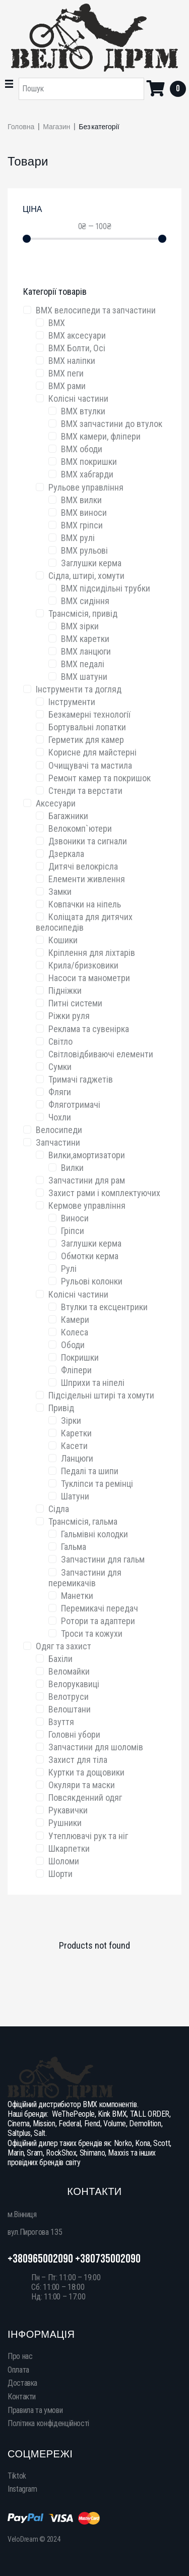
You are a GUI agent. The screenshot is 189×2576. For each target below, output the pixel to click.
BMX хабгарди (87, 474)
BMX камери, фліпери (101, 436)
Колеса (74, 1332)
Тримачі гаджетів (80, 1079)
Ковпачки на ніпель (84, 904)
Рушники (65, 1822)
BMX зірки (80, 626)
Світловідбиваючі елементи (100, 1054)
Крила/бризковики (83, 965)
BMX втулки (83, 411)
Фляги (59, 1092)
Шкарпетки (69, 1848)
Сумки (60, 1066)
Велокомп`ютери (80, 828)
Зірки (71, 1420)
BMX (56, 322)
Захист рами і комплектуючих (104, 1193)
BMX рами (67, 386)
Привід (61, 1408)
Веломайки (69, 1671)
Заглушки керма (91, 563)
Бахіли (60, 1658)
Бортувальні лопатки (87, 727)
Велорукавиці (73, 1684)
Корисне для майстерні (92, 752)
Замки (60, 891)
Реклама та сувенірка (88, 1029)
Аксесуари (56, 803)
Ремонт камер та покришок (99, 778)
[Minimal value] (94, 239)
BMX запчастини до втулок (111, 423)
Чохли (59, 1117)
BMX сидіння (85, 601)
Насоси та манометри (89, 978)
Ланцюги (77, 1458)
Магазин (56, 127)
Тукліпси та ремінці (97, 1483)
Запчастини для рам (86, 1180)
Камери (75, 1319)
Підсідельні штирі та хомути (101, 1395)
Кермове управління (86, 1205)
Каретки (76, 1433)
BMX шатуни (84, 676)
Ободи (73, 1344)
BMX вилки (81, 500)
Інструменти (71, 701)
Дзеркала (66, 853)
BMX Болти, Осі (76, 348)
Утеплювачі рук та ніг (88, 1836)
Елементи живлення (86, 879)
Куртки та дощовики (86, 1772)
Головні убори (74, 1734)
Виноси (75, 1218)
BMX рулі (78, 537)
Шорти (60, 1873)
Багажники (68, 816)
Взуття (61, 1721)
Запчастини (58, 1142)
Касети (74, 1445)
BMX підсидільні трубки (105, 588)
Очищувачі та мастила (90, 765)
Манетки (77, 1595)
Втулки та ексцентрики (104, 1307)
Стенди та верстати (85, 790)
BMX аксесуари (77, 335)
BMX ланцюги (86, 651)
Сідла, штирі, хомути (86, 575)
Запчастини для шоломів (95, 1747)
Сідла (58, 1509)
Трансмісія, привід (82, 613)
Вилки (72, 1167)
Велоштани (69, 1709)
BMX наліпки (71, 360)
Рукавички (68, 1810)
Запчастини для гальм (103, 1559)
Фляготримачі (74, 1104)
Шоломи (63, 1861)
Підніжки (65, 990)
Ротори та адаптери (98, 1621)
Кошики (63, 940)
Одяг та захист (63, 1646)
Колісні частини (78, 398)
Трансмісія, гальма (82, 1521)
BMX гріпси (82, 525)
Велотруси (68, 1696)
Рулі (69, 1268)
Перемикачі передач (99, 1608)
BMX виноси (84, 512)
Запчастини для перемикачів (84, 1577)
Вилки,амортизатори (86, 1155)
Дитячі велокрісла (83, 866)
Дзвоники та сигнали (87, 841)
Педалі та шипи (89, 1471)
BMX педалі (82, 664)
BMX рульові (84, 550)
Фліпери (76, 1370)
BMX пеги (66, 373)
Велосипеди (59, 1129)
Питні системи (75, 1003)
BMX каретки (85, 638)
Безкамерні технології (89, 714)
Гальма (73, 1546)
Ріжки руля (69, 1015)
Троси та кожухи (91, 1633)
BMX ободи (81, 449)
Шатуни (75, 1496)
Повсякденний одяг (85, 1797)
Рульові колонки (91, 1281)
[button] (9, 84)
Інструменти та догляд (78, 689)
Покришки (80, 1357)
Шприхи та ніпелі (92, 1382)
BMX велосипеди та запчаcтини (96, 310)
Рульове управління (85, 487)
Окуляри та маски (81, 1785)
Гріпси (72, 1230)
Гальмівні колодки (94, 1534)
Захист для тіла (77, 1759)
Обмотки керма (89, 1256)
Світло (60, 1041)
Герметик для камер (86, 739)
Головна (21, 127)
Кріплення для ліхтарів (91, 952)
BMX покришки (89, 461)
